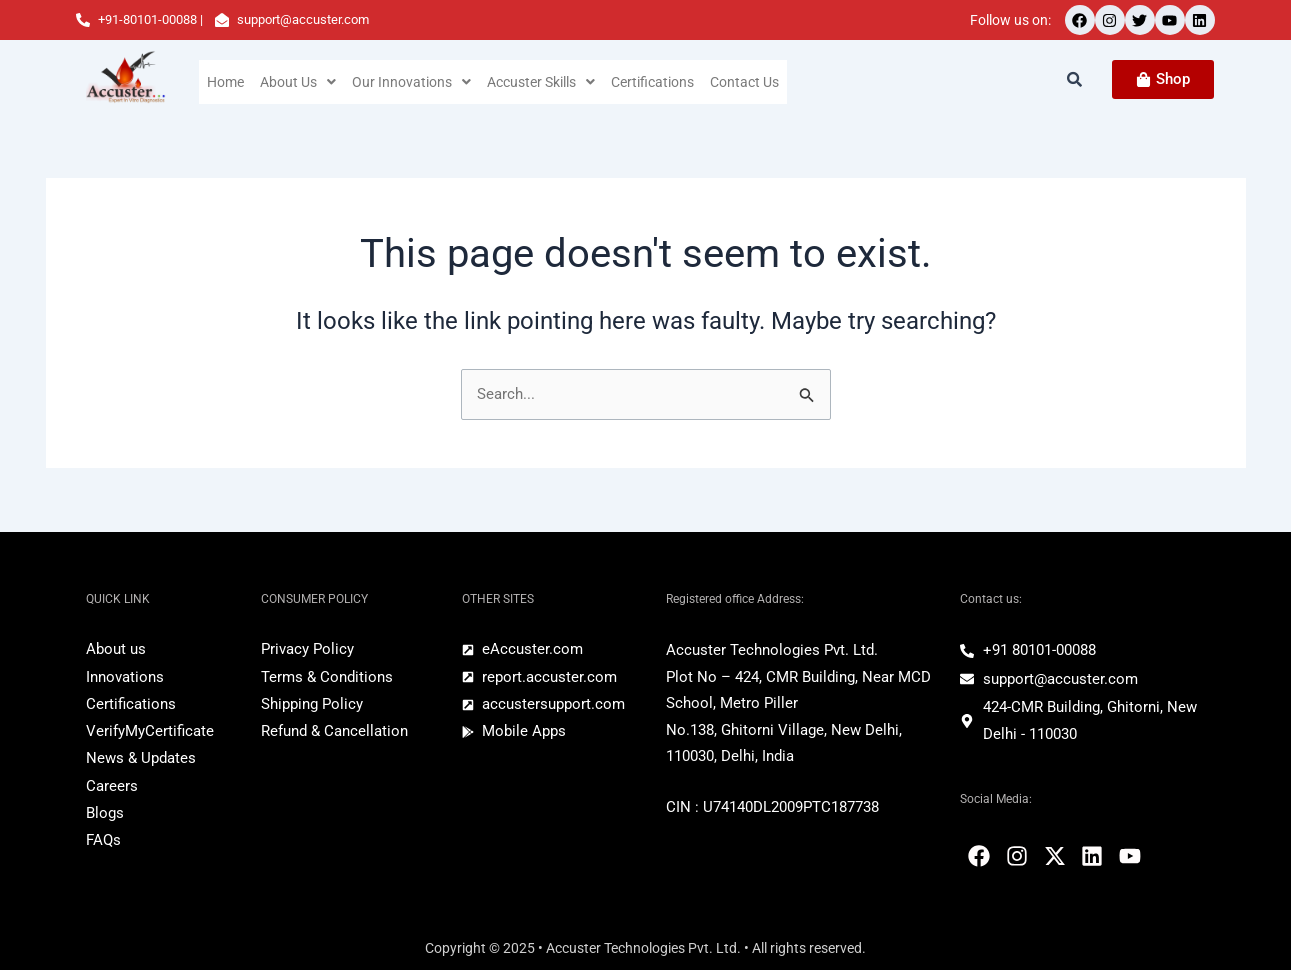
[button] (299, 82)
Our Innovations (413, 82)
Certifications (660, 82)
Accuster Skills (545, 82)
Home (226, 82)
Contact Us (753, 82)
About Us (299, 82)
